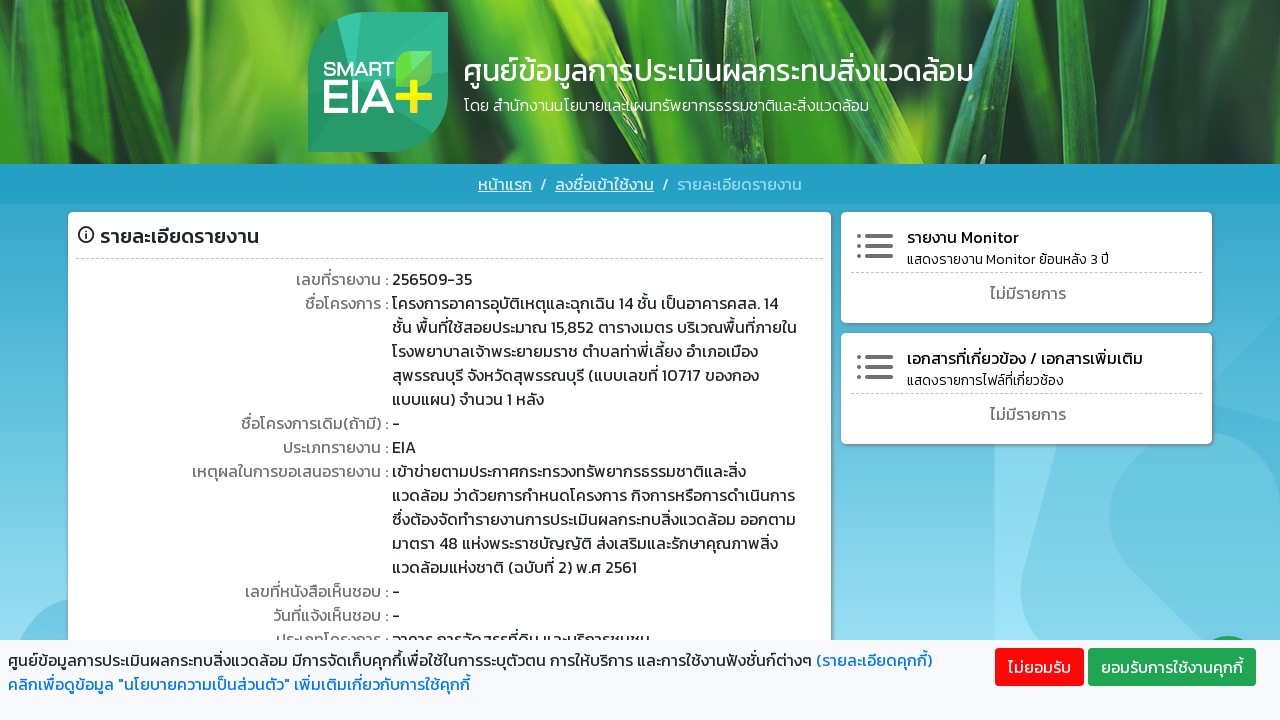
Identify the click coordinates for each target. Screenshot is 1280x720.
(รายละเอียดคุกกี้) (874, 660)
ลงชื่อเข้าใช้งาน (604, 184)
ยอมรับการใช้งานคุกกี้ (1172, 667)
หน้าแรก (505, 184)
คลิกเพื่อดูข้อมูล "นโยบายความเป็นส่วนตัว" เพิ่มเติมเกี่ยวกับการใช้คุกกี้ (239, 684)
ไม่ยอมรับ (1039, 667)
